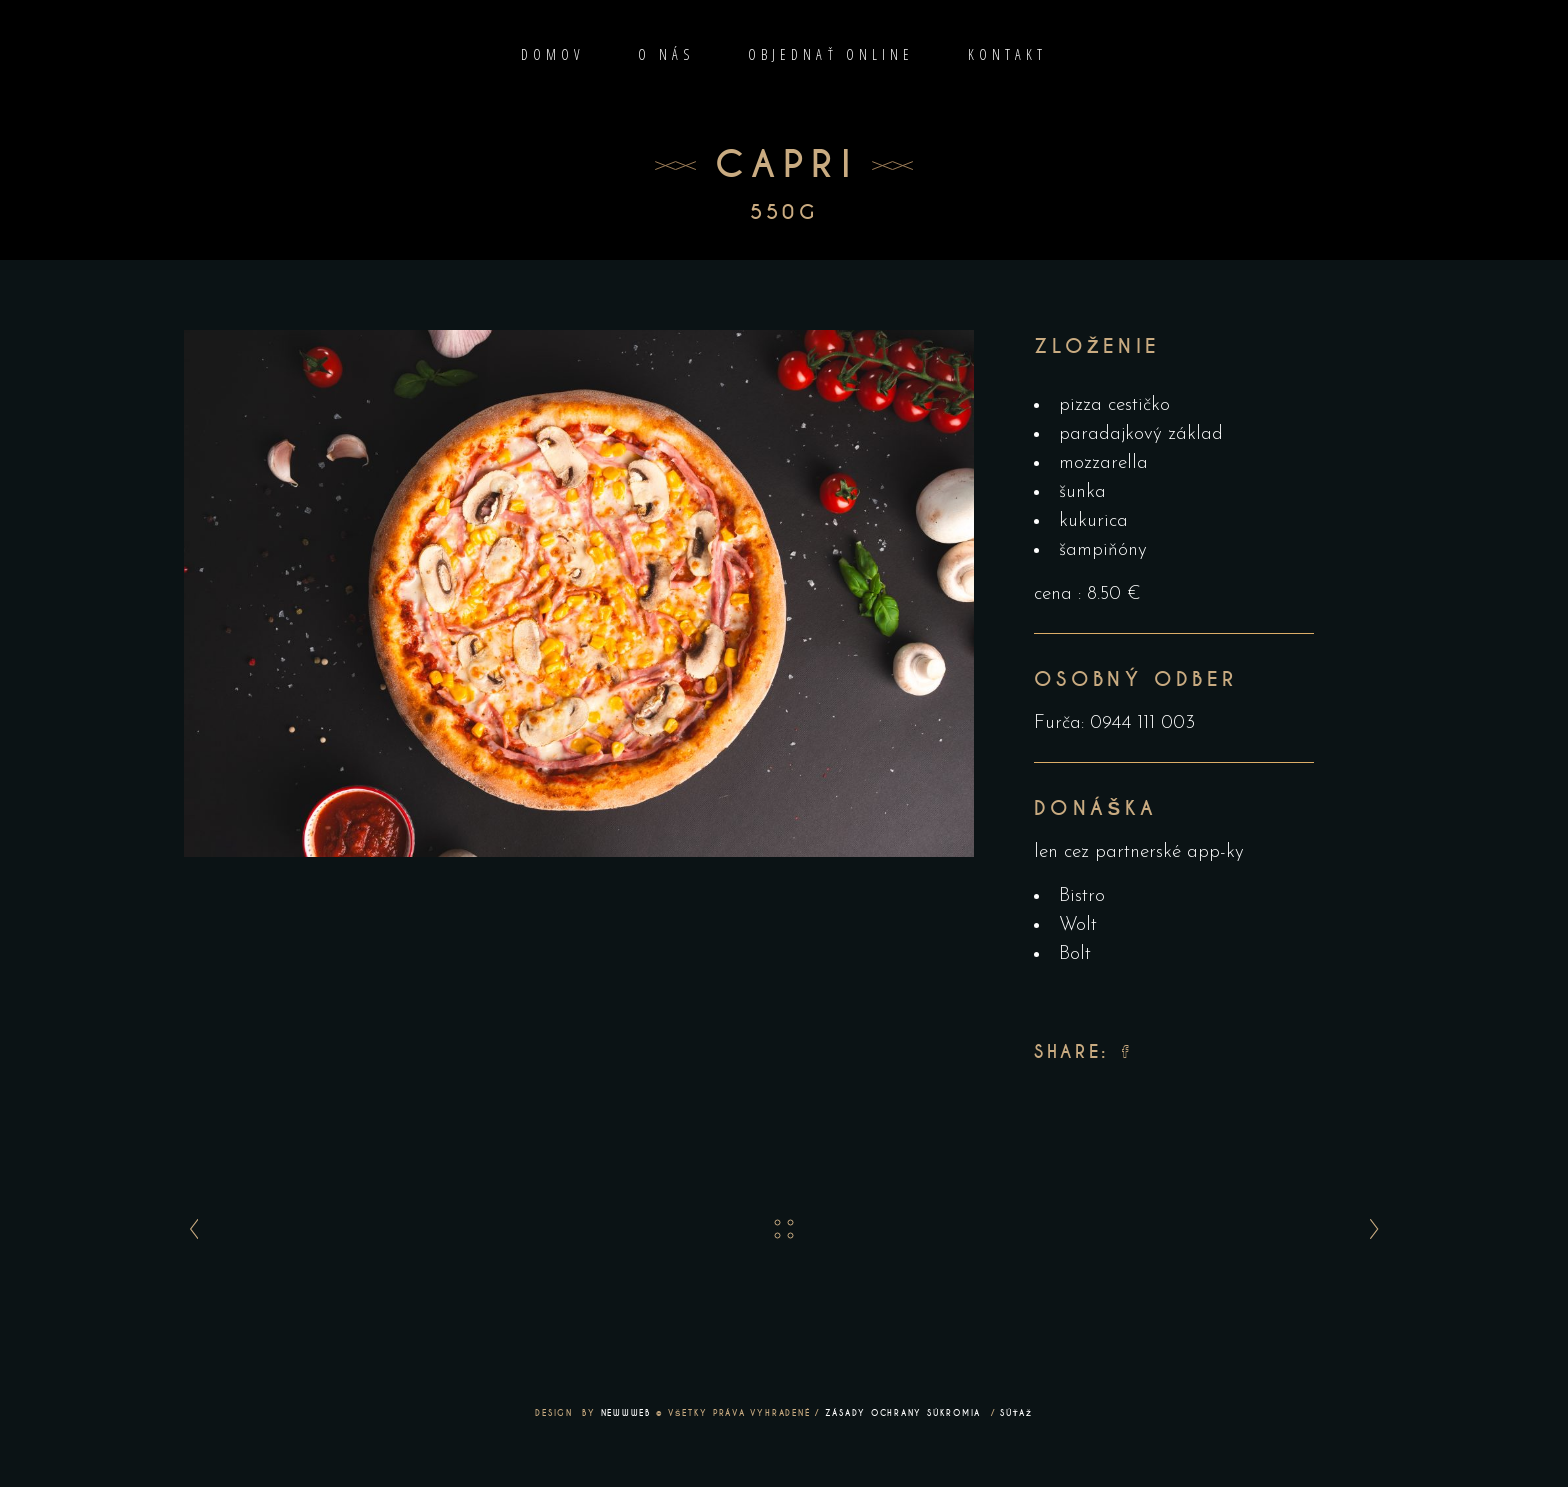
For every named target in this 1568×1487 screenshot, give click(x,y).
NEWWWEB (626, 1413)
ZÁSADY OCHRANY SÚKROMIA (905, 1413)
